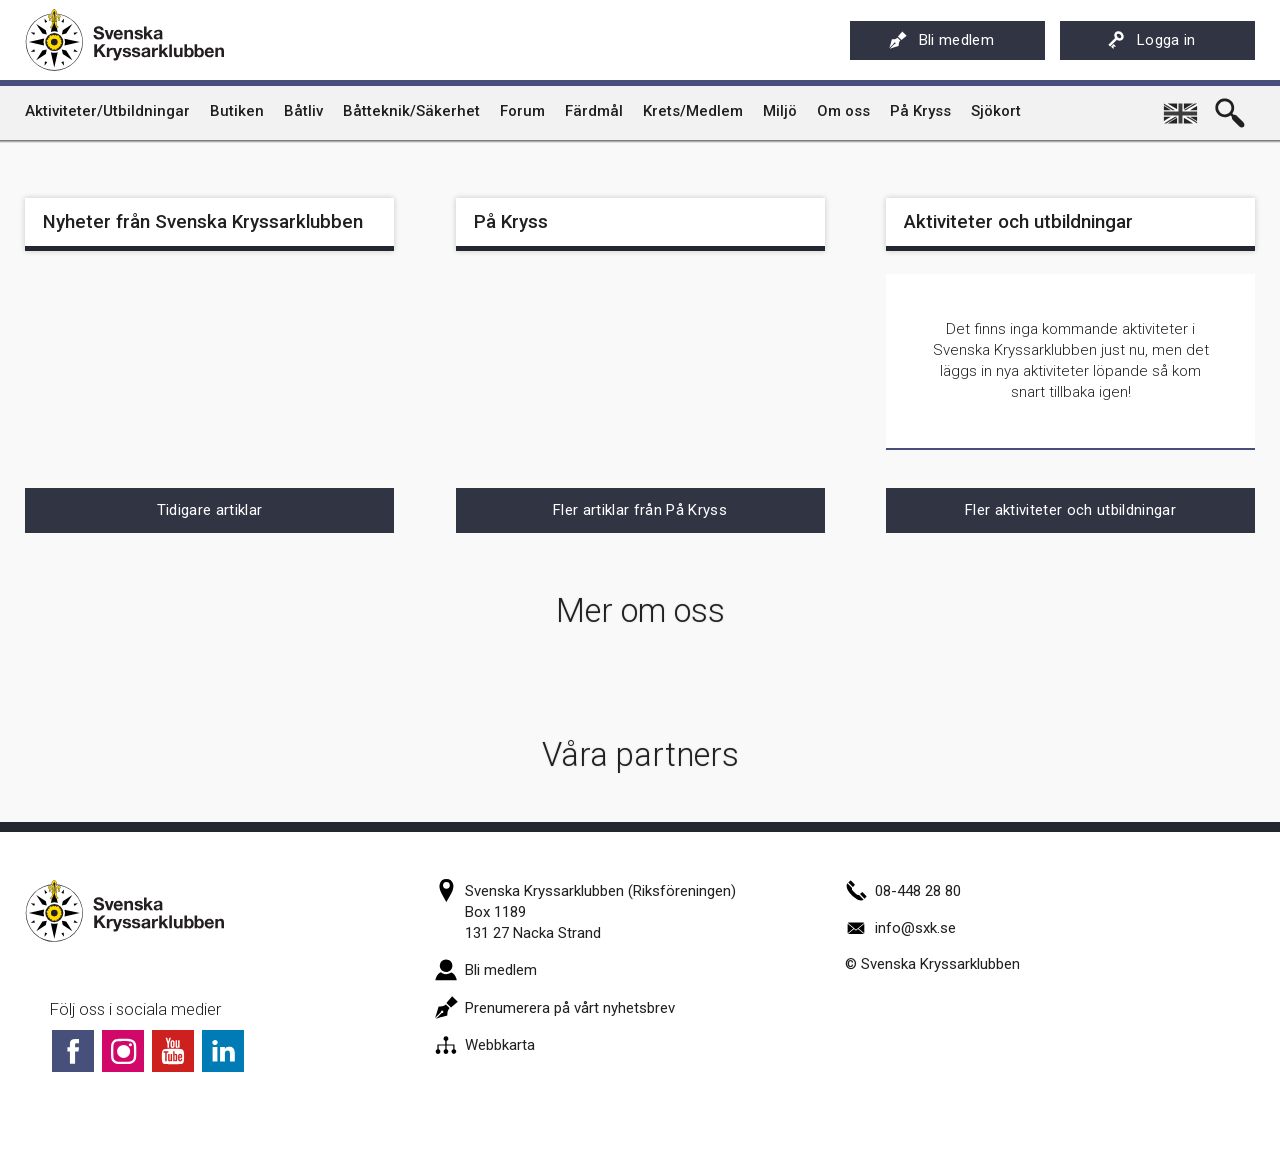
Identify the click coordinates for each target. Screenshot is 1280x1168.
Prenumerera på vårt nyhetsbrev (555, 1008)
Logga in (1151, 40)
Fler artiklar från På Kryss (640, 510)
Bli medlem (941, 40)
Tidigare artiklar (210, 510)
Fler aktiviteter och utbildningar (1070, 510)
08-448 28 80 (903, 891)
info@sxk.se (900, 928)
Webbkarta (485, 1045)
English (1182, 106)
